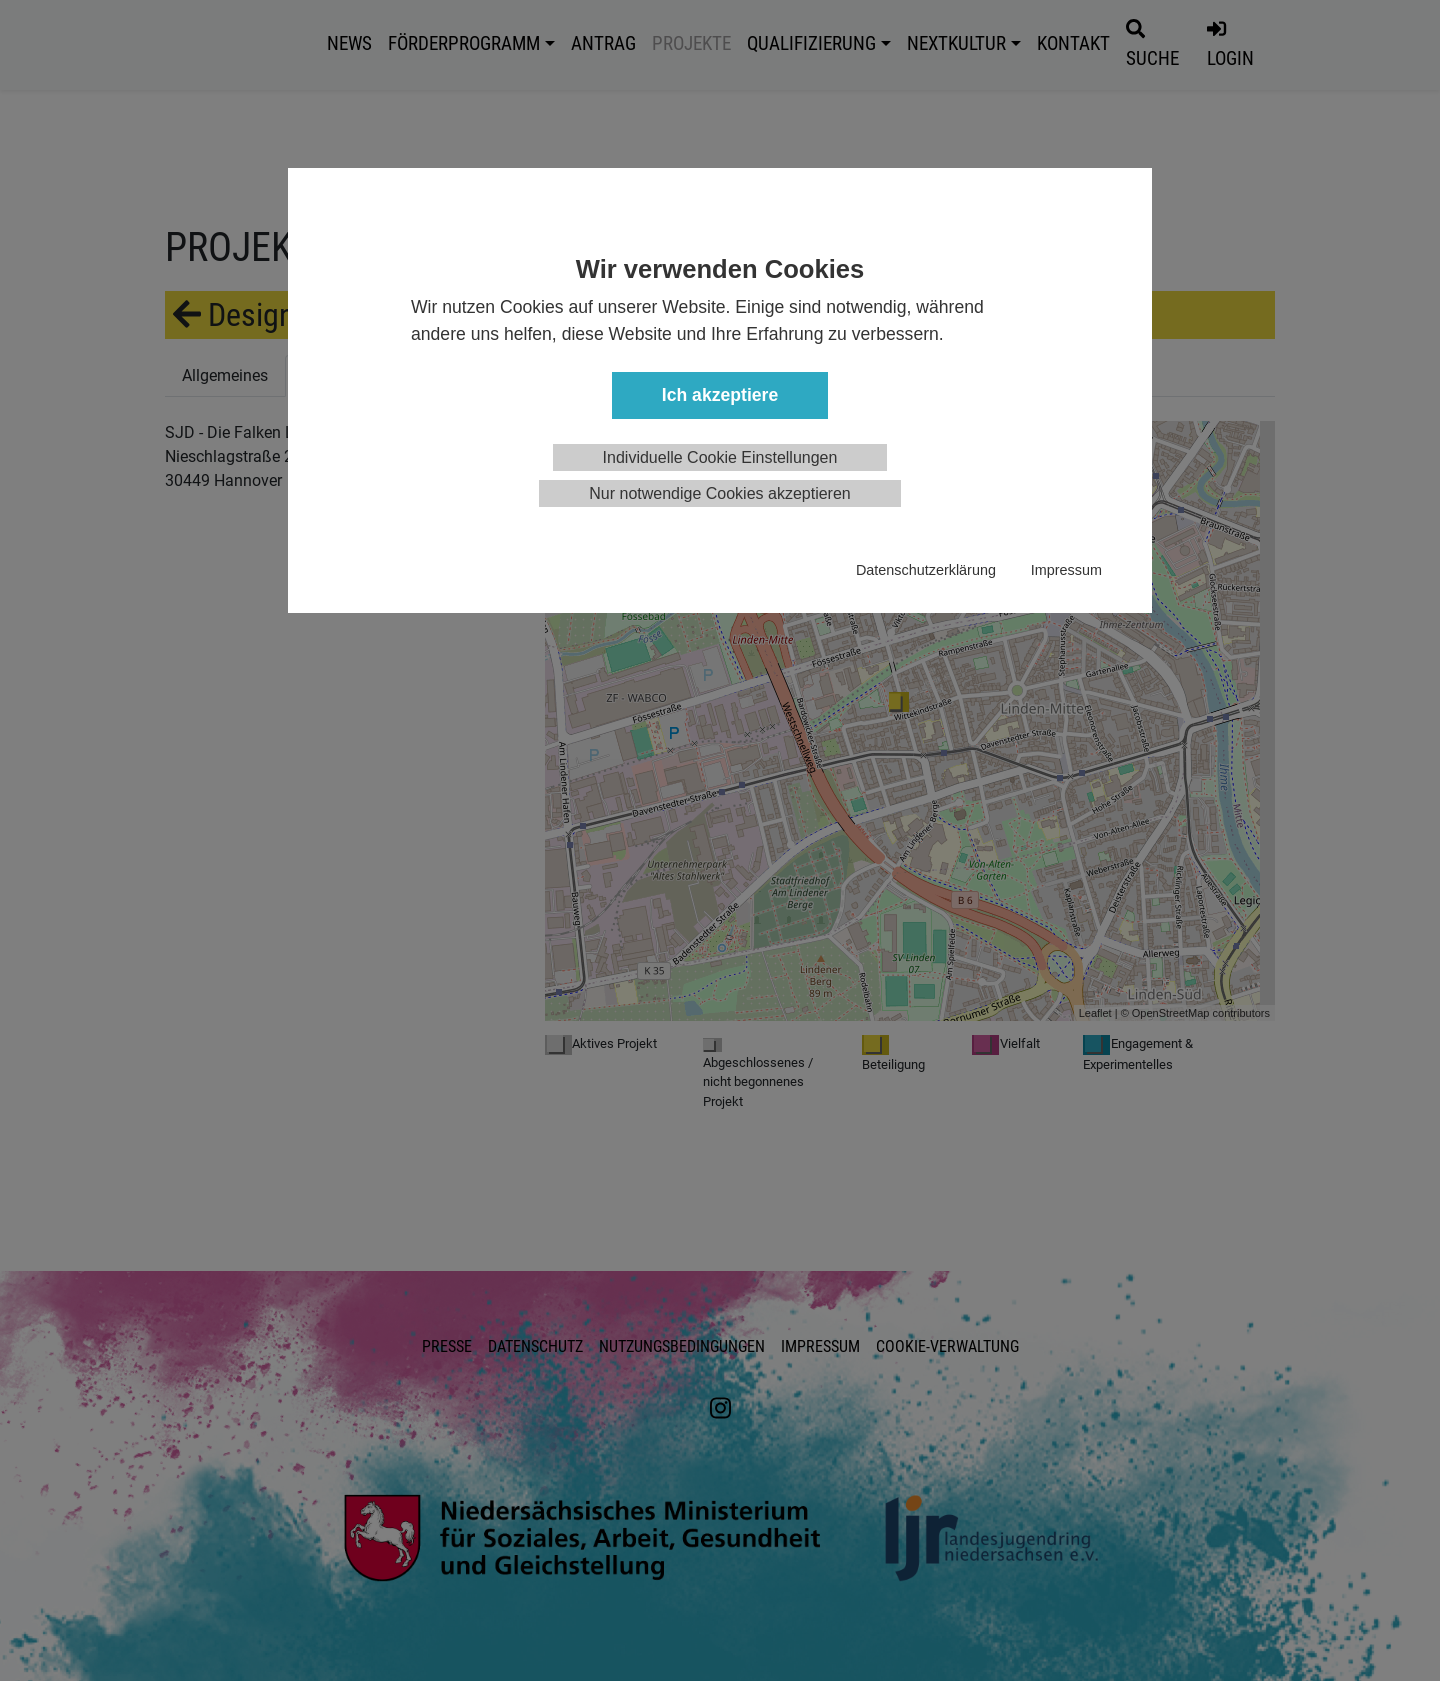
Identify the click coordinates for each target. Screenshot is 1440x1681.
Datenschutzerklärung (926, 570)
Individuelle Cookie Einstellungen (720, 457)
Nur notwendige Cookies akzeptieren (719, 493)
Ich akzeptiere (720, 395)
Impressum (1066, 570)
